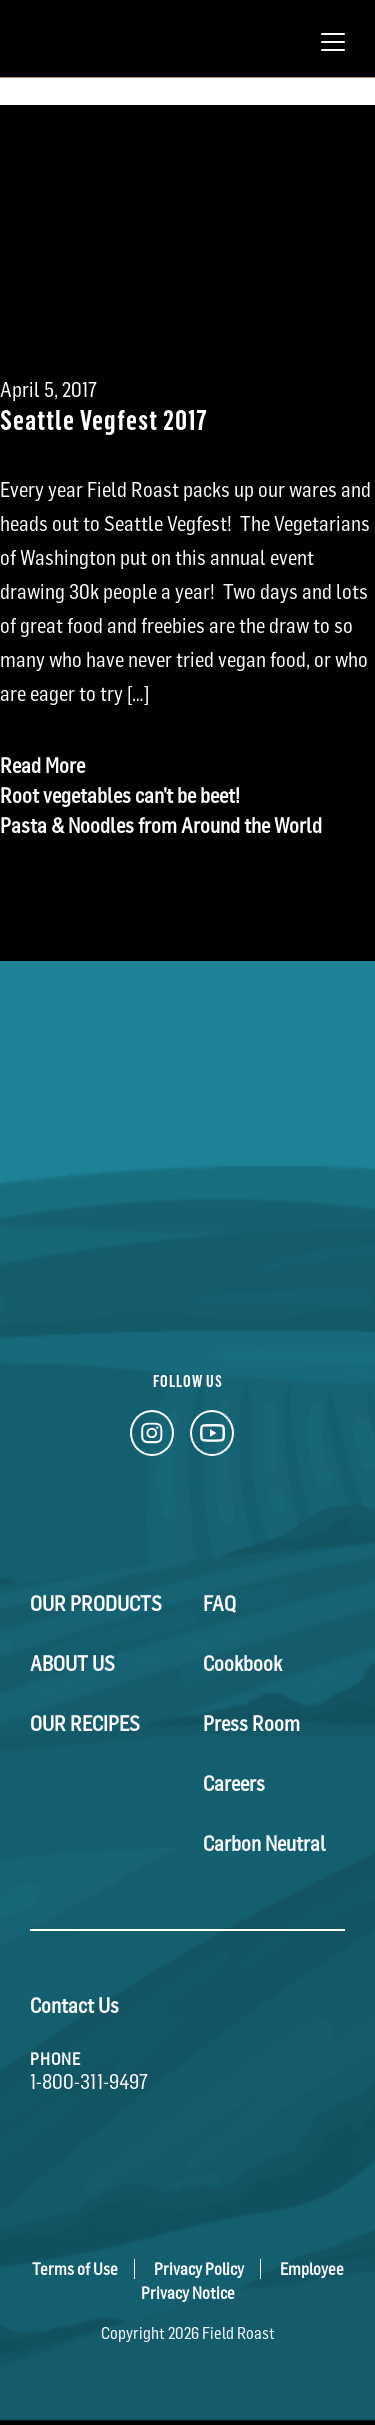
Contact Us (74, 2006)
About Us (72, 1664)
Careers (234, 1784)
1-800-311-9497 (89, 2082)
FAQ (219, 1604)
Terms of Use (75, 2269)
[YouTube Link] (212, 1438)
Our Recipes (85, 1724)
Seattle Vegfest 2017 (104, 418)
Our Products (96, 1604)
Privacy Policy (199, 2269)
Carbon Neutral (264, 1844)
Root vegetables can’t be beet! (120, 796)
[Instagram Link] (152, 1438)
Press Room (251, 1724)
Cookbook (242, 1664)
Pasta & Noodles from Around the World (161, 826)
